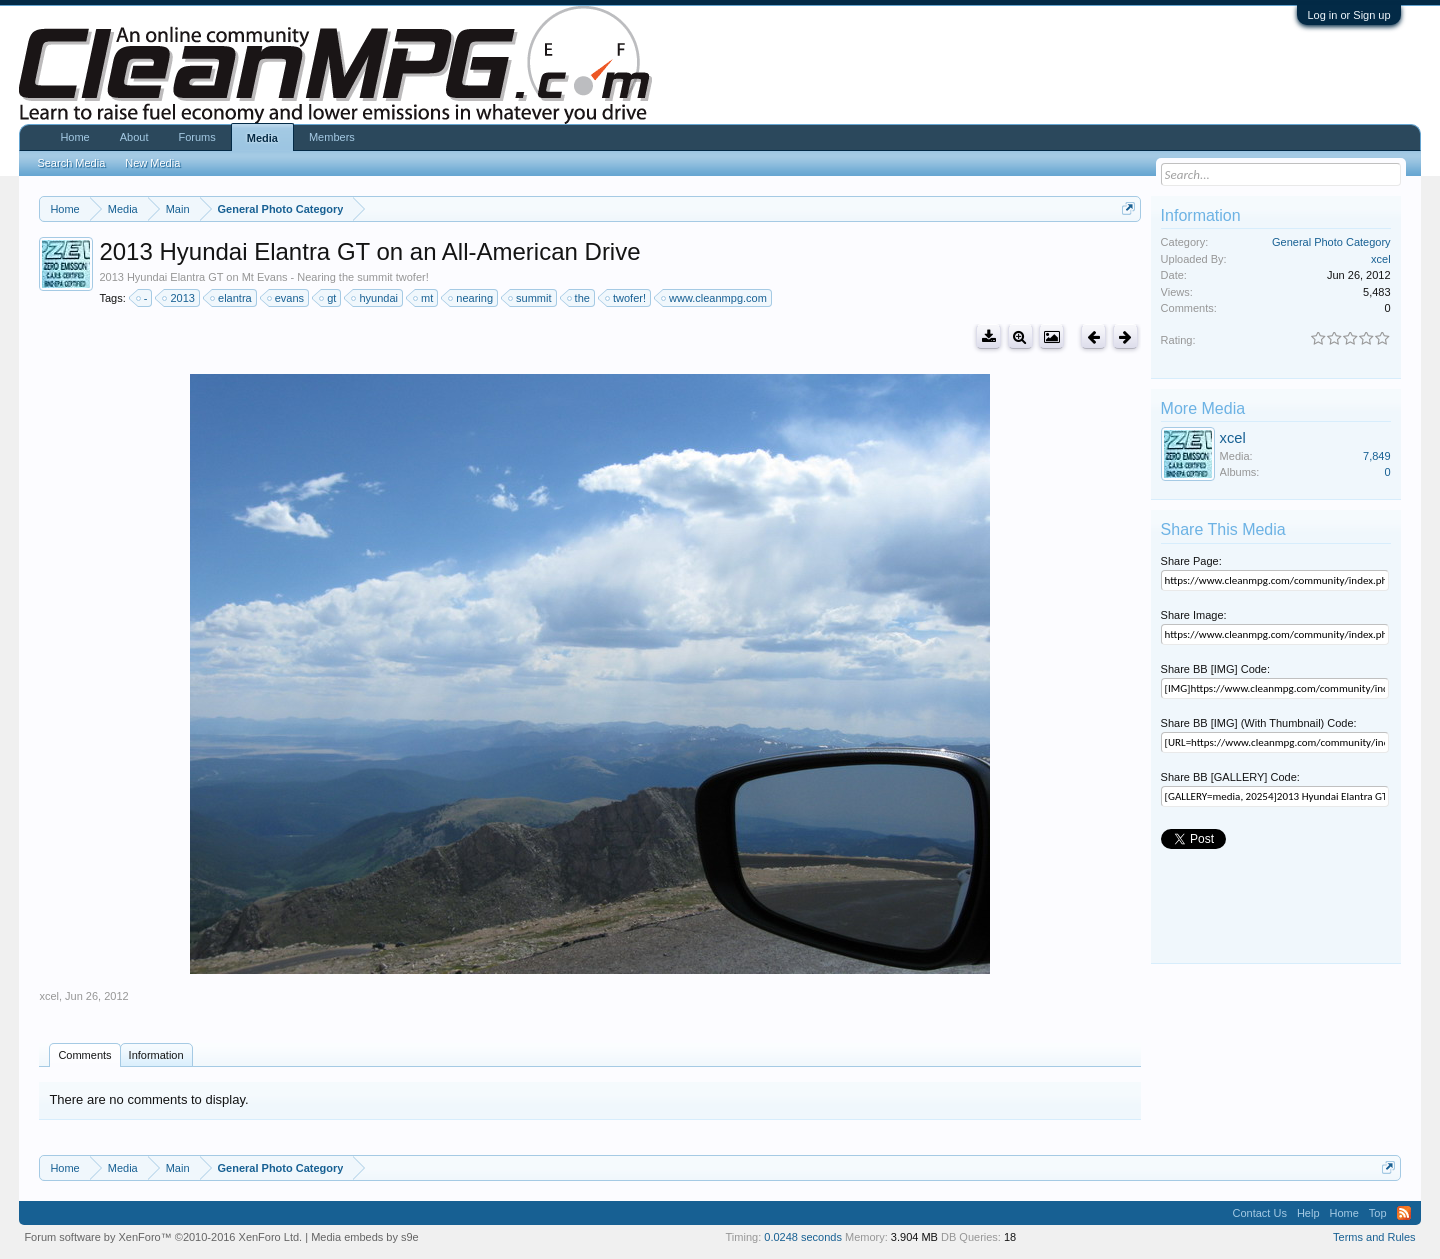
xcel (49, 996)
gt (328, 298)
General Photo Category (1331, 242)
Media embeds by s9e (365, 1237)
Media (262, 138)
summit (530, 298)
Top (1378, 1213)
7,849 (1377, 456)
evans (286, 298)
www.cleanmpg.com (715, 298)
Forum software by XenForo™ (163, 1237)
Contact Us (1259, 1213)
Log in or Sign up (1348, 15)
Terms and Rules (1374, 1237)
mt (424, 298)
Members (332, 137)
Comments (84, 1055)
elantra (232, 298)
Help (1308, 1213)
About (134, 137)
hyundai (375, 298)
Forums (196, 137)
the (579, 298)
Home (74, 137)
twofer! (626, 298)
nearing (471, 298)
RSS (1404, 1213)
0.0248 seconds (803, 1237)
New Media (152, 163)
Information (156, 1055)
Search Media (71, 163)
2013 (179, 298)
